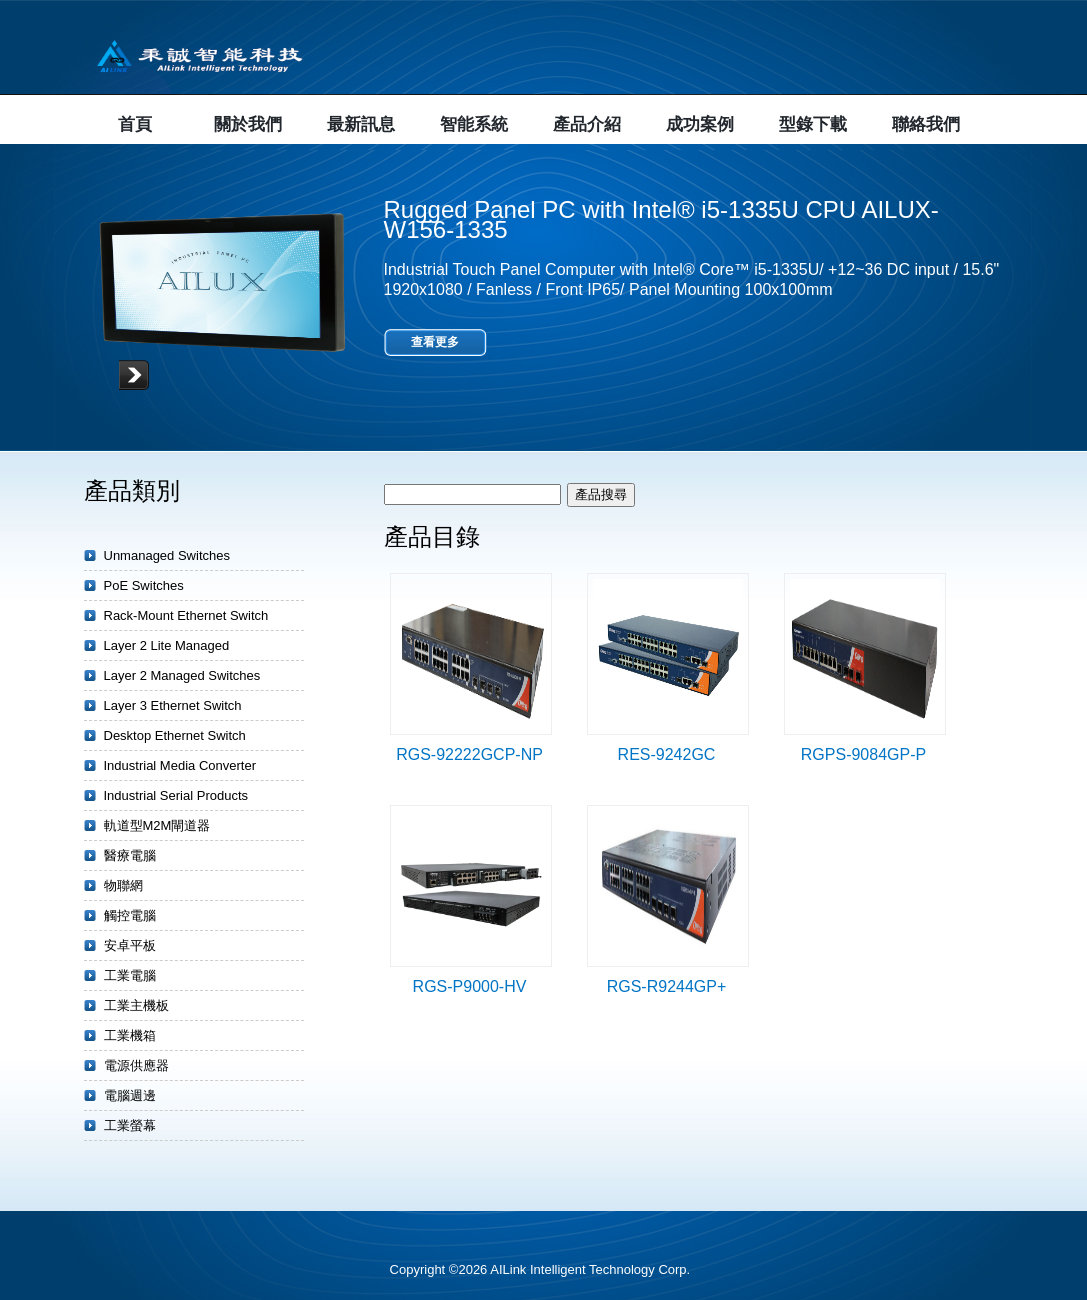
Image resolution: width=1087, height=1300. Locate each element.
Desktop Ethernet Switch (175, 735)
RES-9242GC (667, 754)
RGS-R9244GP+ (667, 986)
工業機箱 (130, 1035)
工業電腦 (130, 975)
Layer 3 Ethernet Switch (173, 705)
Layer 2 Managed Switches (182, 675)
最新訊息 (361, 124)
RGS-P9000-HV (470, 986)
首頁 (135, 124)
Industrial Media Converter (180, 765)
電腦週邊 (130, 1095)
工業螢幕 (130, 1125)
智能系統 (474, 124)
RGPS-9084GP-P (863, 754)
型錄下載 (813, 124)
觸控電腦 (130, 915)
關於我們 (248, 124)
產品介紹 (587, 124)
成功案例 (700, 124)
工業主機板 (136, 1005)
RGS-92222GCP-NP (469, 754)
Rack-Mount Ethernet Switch (186, 615)
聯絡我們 (926, 124)
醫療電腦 (130, 855)
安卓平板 (130, 945)
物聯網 (123, 885)
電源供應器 (136, 1065)
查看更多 (435, 342)
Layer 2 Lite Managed (167, 645)
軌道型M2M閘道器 (157, 825)
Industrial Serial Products (176, 795)
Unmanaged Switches (167, 555)
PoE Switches (144, 585)
